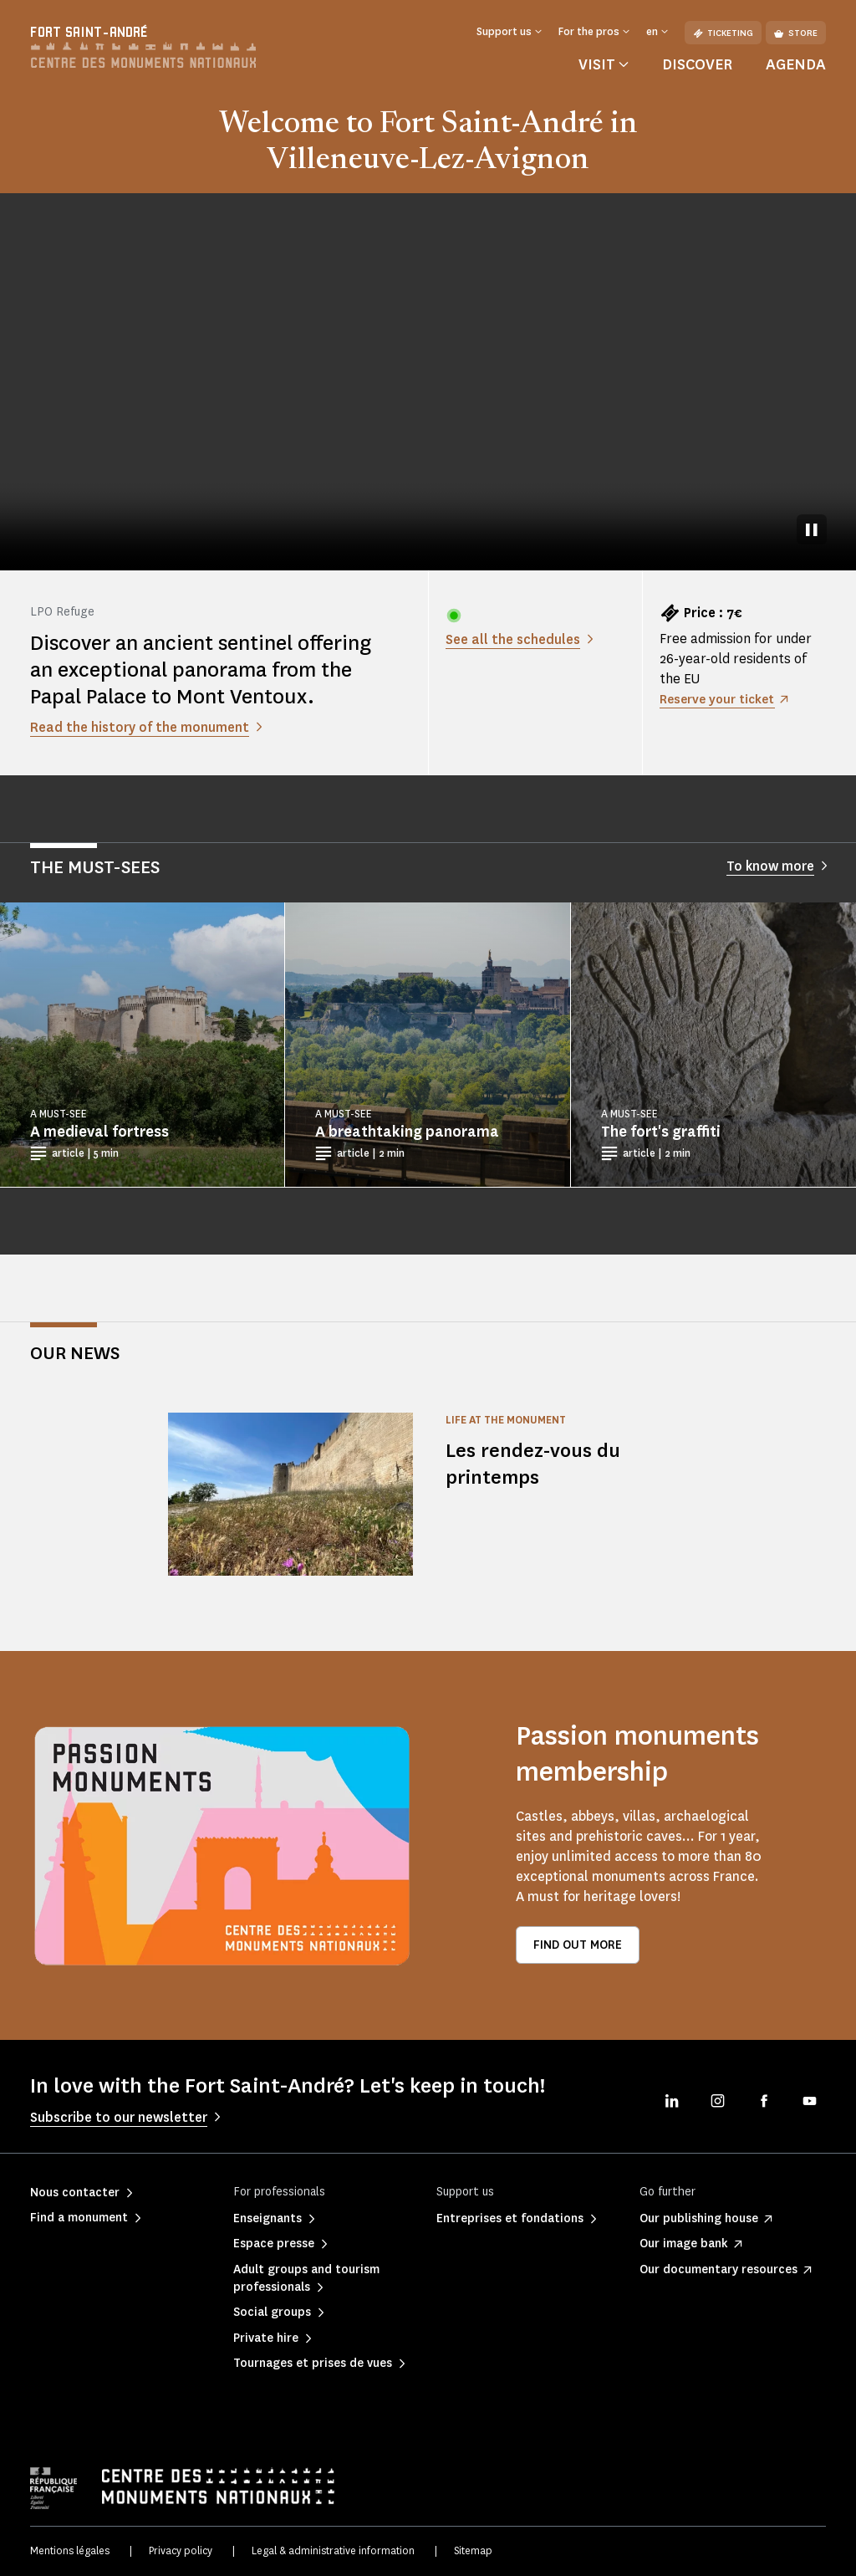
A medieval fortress (99, 1132)
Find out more (577, 1945)
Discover (697, 64)
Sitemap (473, 2550)
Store (796, 33)
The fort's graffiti (661, 1132)
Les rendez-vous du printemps (537, 1463)
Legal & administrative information (333, 2550)
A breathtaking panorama (407, 1132)
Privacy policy (180, 2550)
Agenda (796, 64)
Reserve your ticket (721, 699)
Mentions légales (70, 2550)
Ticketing (723, 33)
